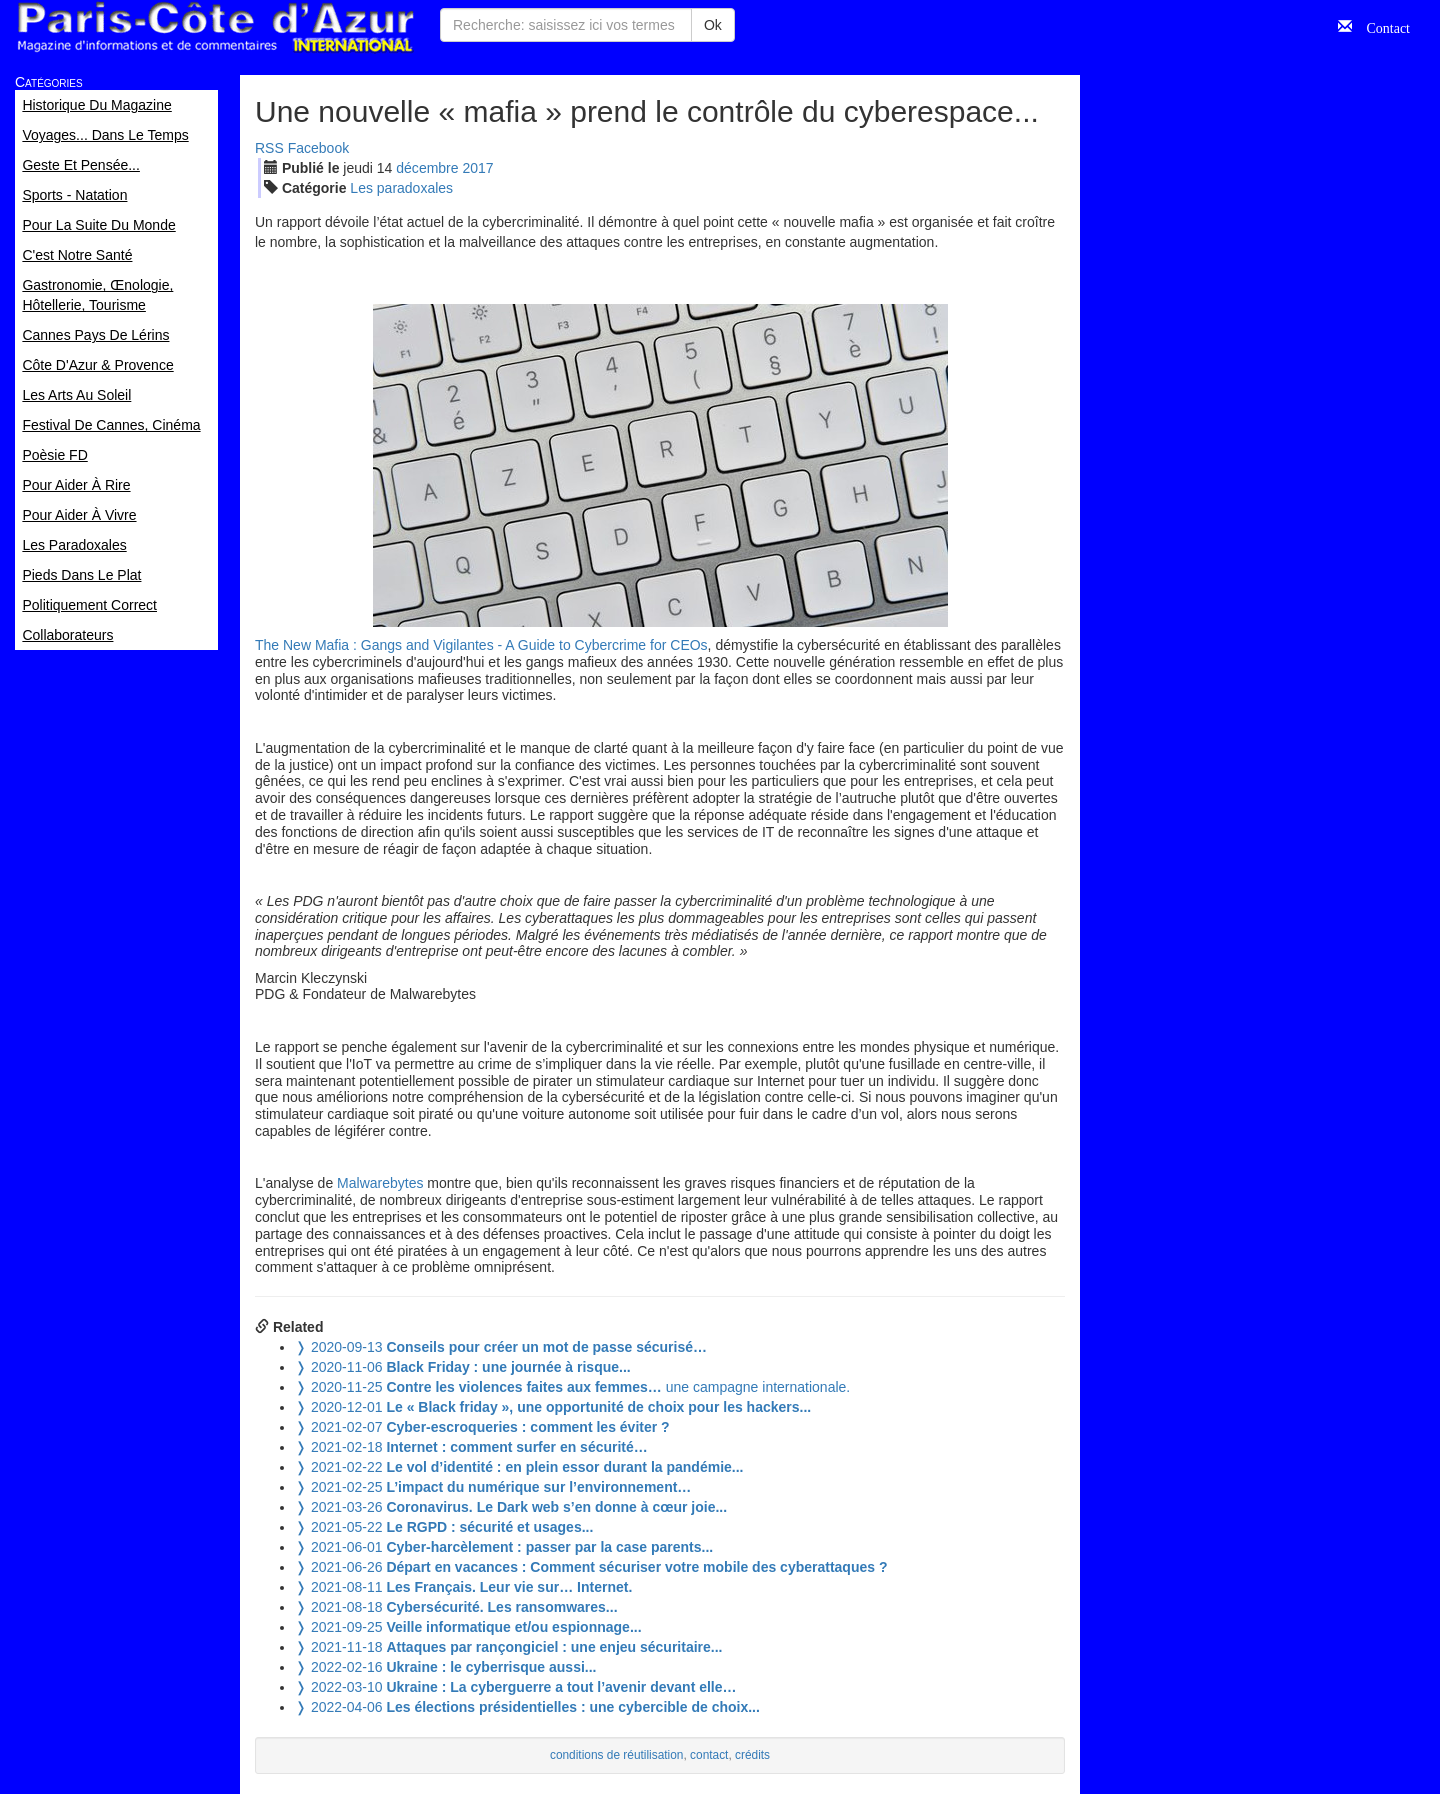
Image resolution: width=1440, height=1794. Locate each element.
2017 (477, 168)
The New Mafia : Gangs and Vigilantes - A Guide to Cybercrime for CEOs (481, 645)
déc (427, 168)
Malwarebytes (380, 1183)
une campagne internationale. (572, 1387)
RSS (269, 148)
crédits (752, 1755)
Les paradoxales (401, 188)
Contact (1381, 26)
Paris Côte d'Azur (215, 27)
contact (709, 1755)
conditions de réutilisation (617, 1755)
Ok (713, 25)
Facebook (318, 148)
